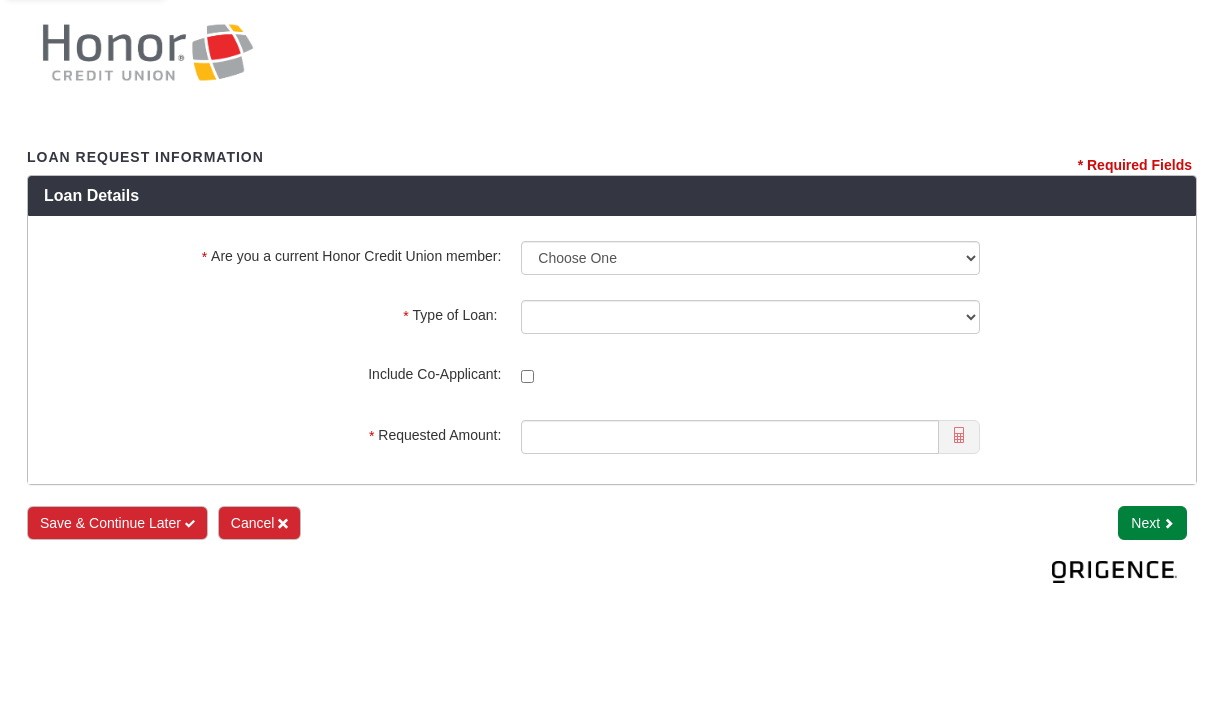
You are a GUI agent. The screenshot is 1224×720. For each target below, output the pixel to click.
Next (1152, 523)
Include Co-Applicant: (434, 374)
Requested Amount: (435, 435)
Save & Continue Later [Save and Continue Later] (117, 523)
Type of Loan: (452, 315)
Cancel (259, 523)
